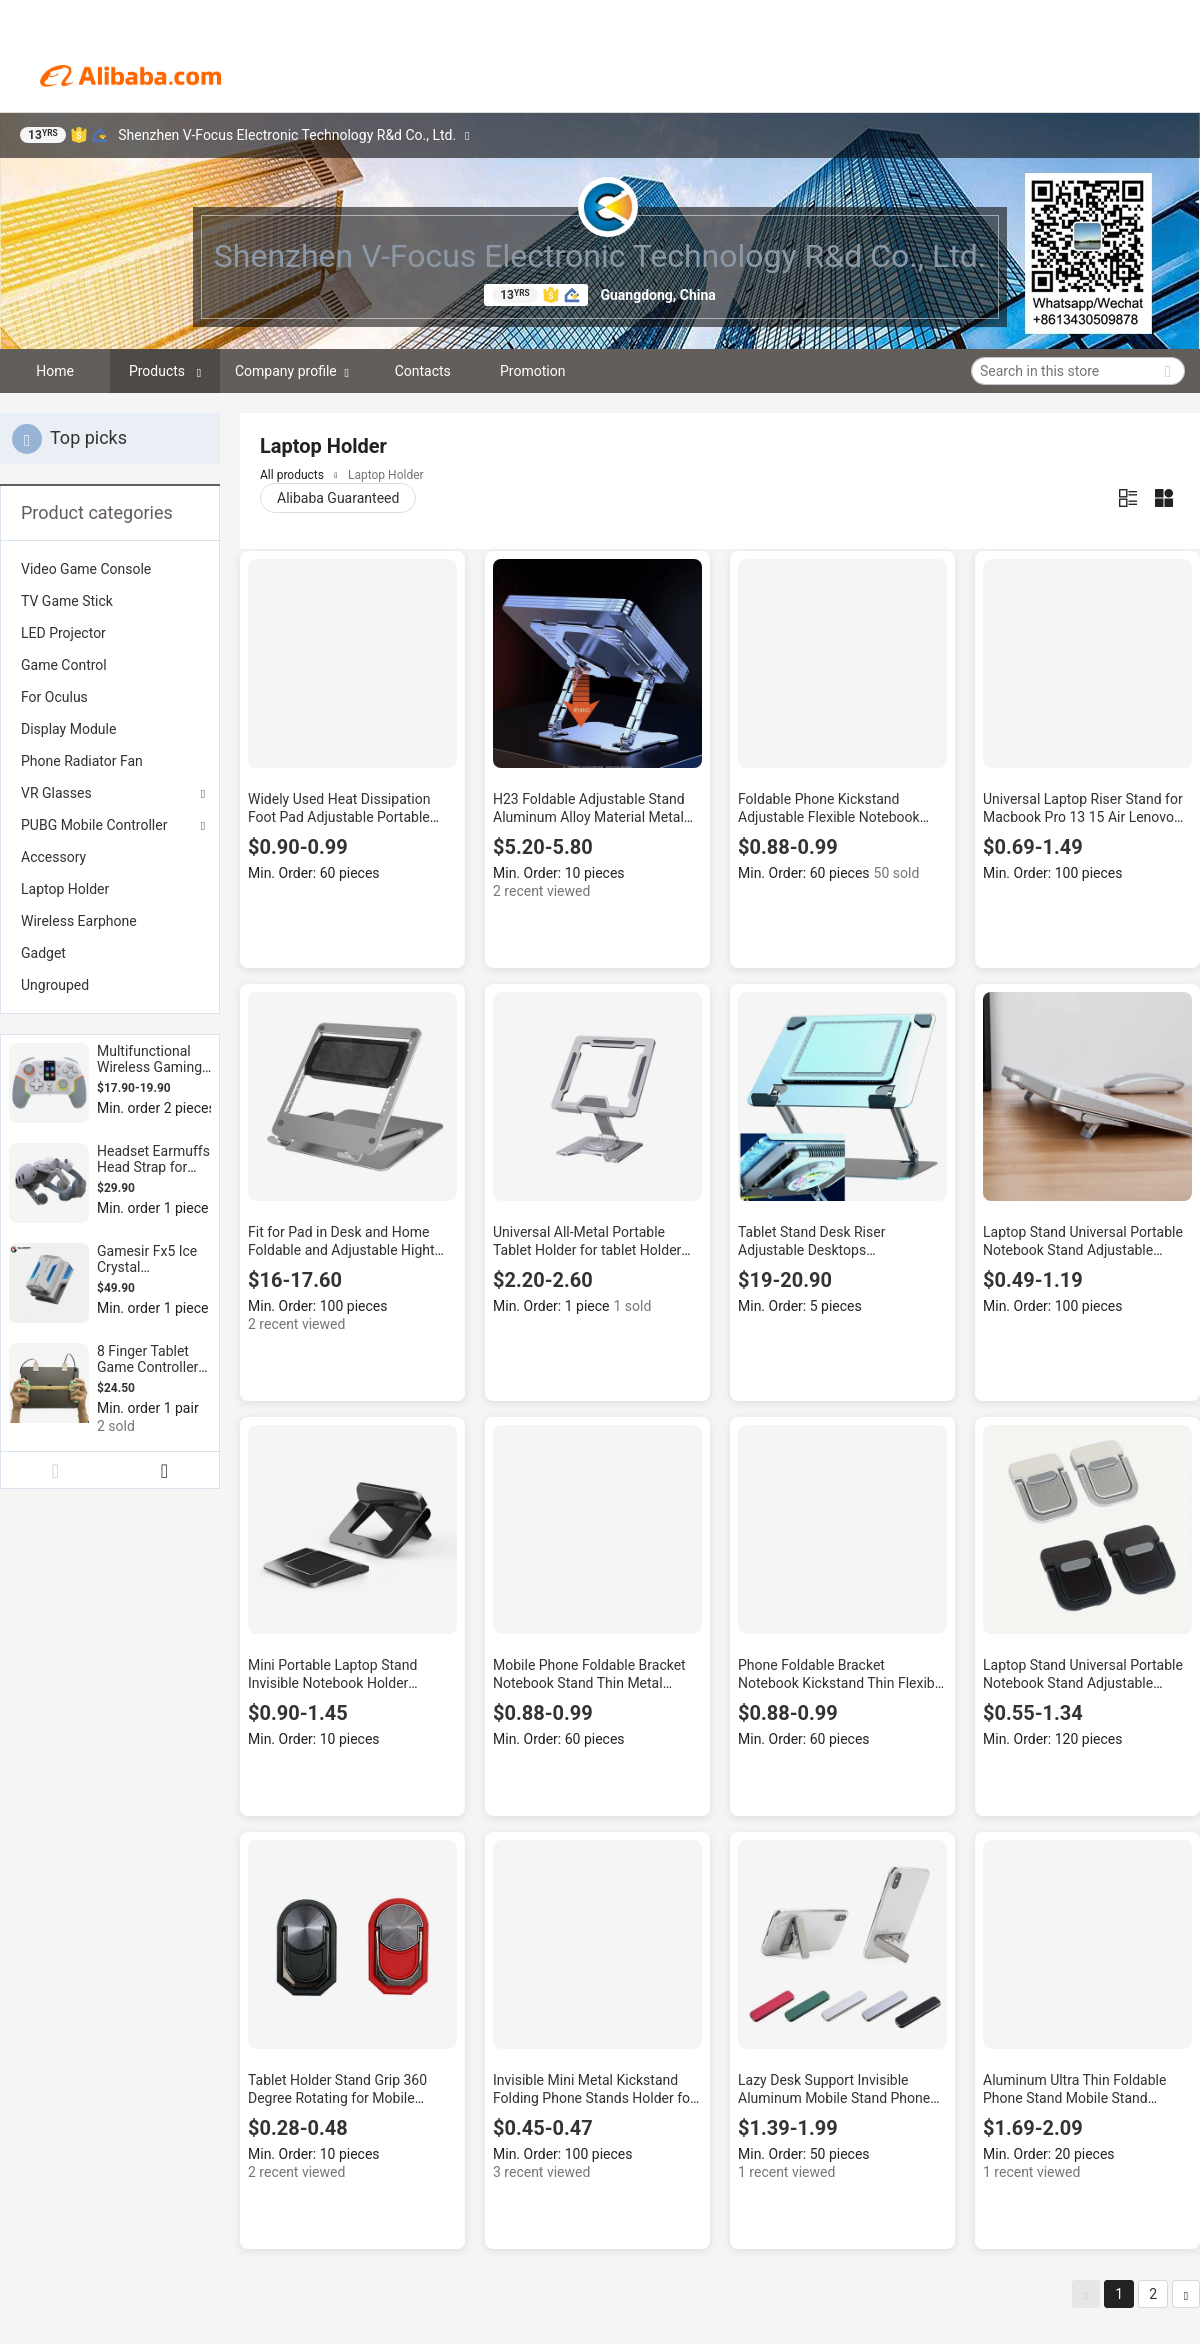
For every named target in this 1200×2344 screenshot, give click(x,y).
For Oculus (54, 697)
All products (292, 475)
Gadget (43, 953)
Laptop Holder (65, 889)
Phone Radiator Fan (82, 761)
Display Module (68, 729)
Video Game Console (86, 569)
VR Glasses (56, 793)
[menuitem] (110, 569)
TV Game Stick (67, 601)
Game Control (64, 665)
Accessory (53, 857)
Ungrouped (55, 985)
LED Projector (63, 633)
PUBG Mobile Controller (94, 825)
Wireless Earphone (79, 921)
